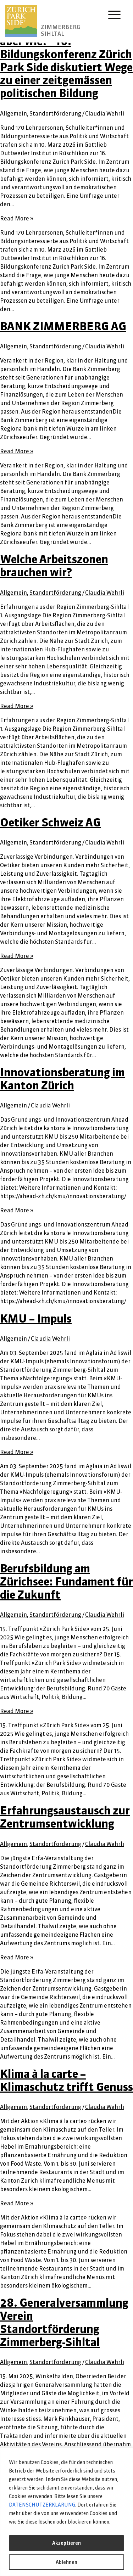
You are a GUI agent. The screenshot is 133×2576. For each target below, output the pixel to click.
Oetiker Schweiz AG (50, 822)
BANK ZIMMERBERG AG (63, 326)
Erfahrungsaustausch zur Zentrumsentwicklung (65, 1816)
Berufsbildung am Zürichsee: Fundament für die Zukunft (66, 1581)
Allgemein (13, 113)
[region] (66, 2511)
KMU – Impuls (36, 1318)
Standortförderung (55, 113)
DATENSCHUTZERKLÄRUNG (42, 2505)
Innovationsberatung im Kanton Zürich (62, 1078)
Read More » (16, 218)
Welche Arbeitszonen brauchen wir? (54, 565)
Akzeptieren (66, 2543)
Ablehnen (66, 2562)
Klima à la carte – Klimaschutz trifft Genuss (66, 2080)
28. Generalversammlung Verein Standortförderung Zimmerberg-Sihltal (64, 2322)
